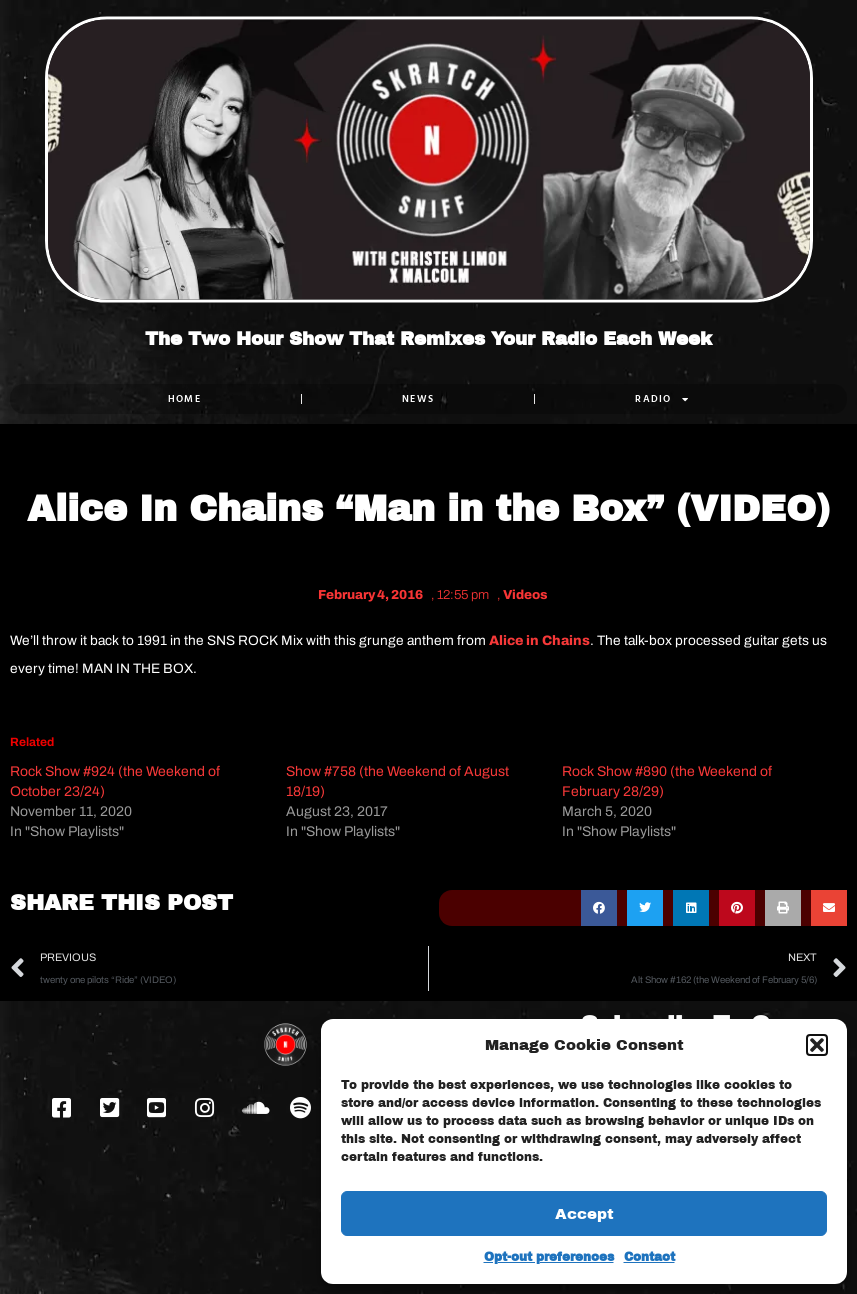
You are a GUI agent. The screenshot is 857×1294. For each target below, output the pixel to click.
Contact (649, 1257)
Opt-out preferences (549, 1257)
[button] (817, 1045)
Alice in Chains (539, 640)
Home (184, 398)
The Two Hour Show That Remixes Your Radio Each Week (428, 339)
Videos (525, 595)
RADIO (662, 399)
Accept (584, 1214)
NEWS (418, 398)
